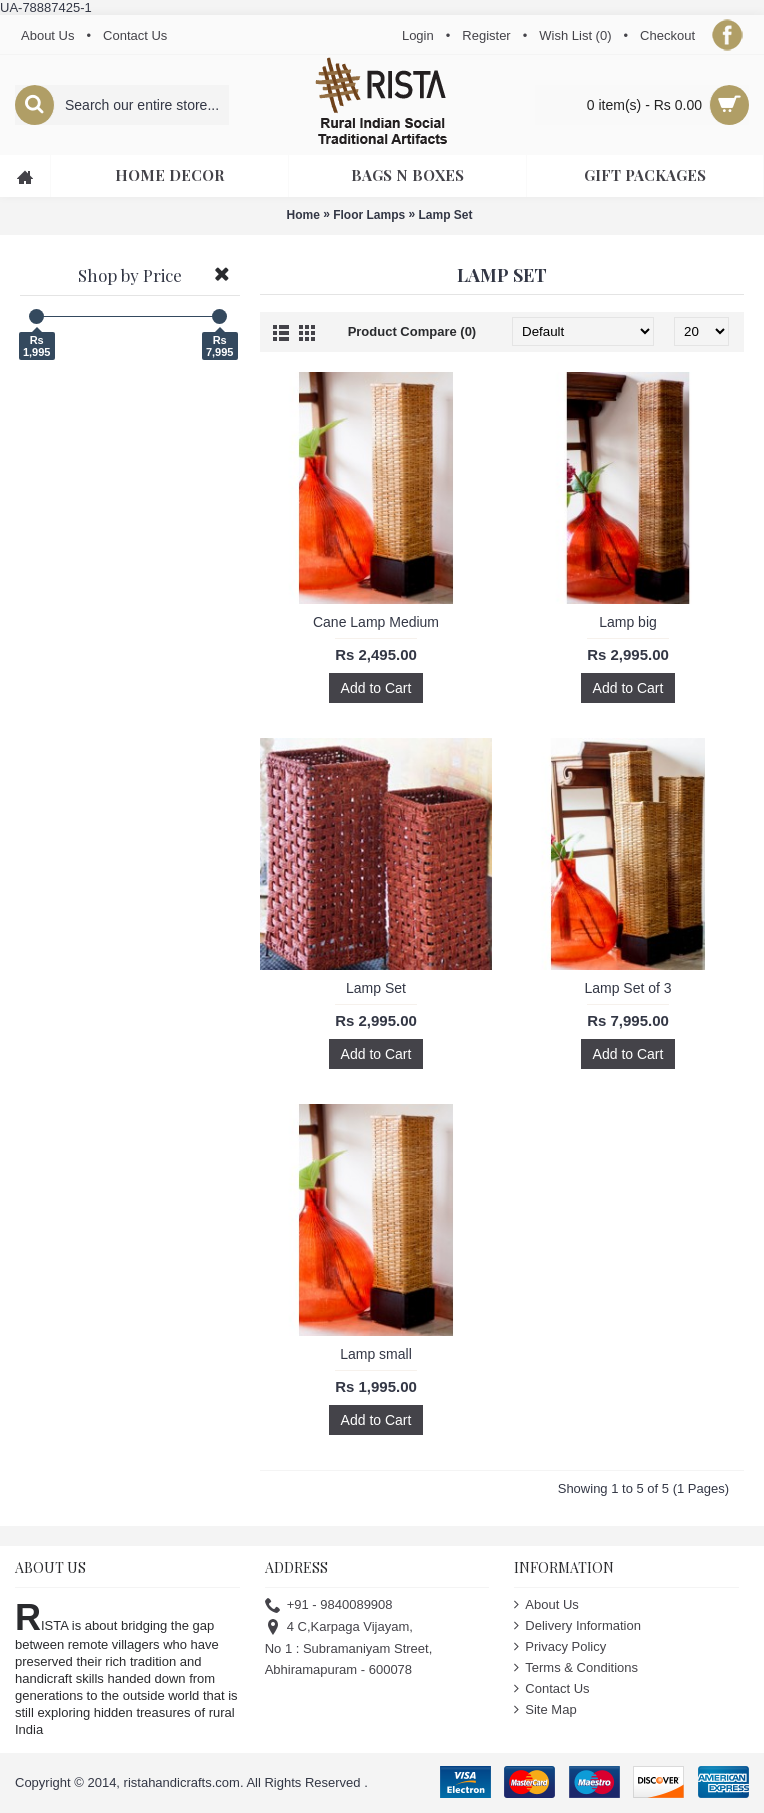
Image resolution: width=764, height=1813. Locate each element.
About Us (546, 1604)
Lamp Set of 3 (627, 988)
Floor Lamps (369, 215)
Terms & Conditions (576, 1667)
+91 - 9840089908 (329, 1605)
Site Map (545, 1709)
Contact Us (551, 1688)
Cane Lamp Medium (376, 622)
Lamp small (376, 1354)
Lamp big (628, 622)
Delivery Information (577, 1625)
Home (302, 215)
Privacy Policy (560, 1646)
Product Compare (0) (412, 331)
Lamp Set (446, 215)
